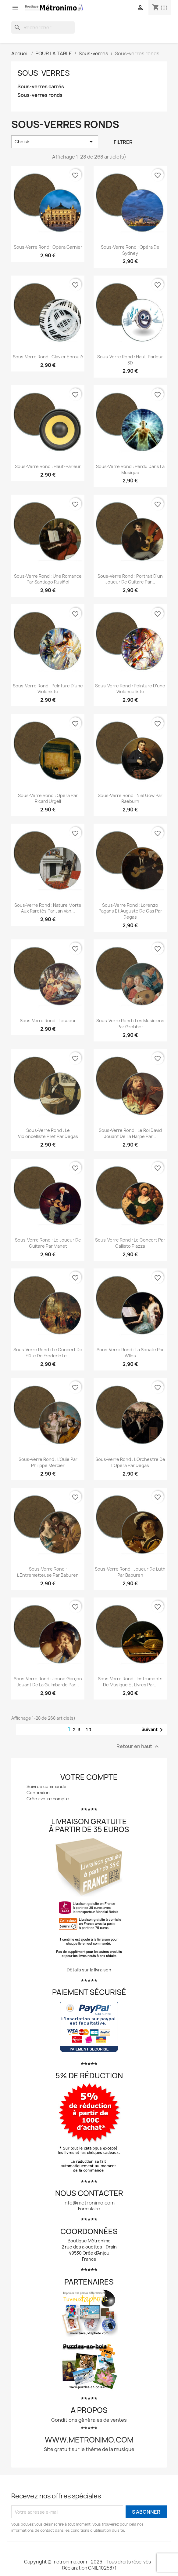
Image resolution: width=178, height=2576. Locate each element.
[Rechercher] (43, 27)
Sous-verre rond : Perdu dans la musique (130, 469)
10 (89, 1730)
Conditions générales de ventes (89, 2420)
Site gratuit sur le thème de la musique (89, 2449)
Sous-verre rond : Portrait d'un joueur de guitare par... (130, 579)
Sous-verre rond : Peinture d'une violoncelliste (130, 689)
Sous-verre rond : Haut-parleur (48, 466)
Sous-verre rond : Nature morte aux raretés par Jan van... (47, 908)
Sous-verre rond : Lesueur (48, 1020)
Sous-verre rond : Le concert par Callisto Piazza (130, 1243)
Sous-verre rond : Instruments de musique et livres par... (130, 1682)
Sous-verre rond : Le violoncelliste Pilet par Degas (48, 1133)
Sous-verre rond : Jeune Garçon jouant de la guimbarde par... (48, 1682)
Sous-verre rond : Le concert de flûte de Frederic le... (47, 1353)
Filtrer (123, 142)
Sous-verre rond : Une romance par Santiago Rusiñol (48, 579)
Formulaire (89, 2209)
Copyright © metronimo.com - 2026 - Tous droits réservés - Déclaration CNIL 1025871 (89, 2565)
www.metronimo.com (89, 2440)
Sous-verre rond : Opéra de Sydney (130, 250)
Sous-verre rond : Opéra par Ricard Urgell (48, 798)
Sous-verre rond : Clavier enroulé (48, 357)
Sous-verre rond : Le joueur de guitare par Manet (48, 1243)
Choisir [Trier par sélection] (55, 141)
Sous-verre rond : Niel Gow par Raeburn (130, 798)
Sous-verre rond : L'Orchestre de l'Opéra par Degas (130, 1462)
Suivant (153, 1729)
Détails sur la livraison (89, 1970)
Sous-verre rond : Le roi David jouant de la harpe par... (130, 1133)
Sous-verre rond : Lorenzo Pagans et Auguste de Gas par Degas (130, 911)
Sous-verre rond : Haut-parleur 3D (130, 360)
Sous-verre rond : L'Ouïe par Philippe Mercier (48, 1462)
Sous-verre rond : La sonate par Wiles (130, 1353)
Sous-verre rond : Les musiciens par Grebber (130, 1024)
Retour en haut (138, 1746)
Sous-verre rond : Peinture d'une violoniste (48, 689)
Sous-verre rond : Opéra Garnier (48, 247)
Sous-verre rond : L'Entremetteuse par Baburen (48, 1572)
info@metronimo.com (89, 2202)
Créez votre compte (48, 1799)
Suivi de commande (46, 1786)
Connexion (38, 1792)
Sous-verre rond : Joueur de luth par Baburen (130, 1572)
